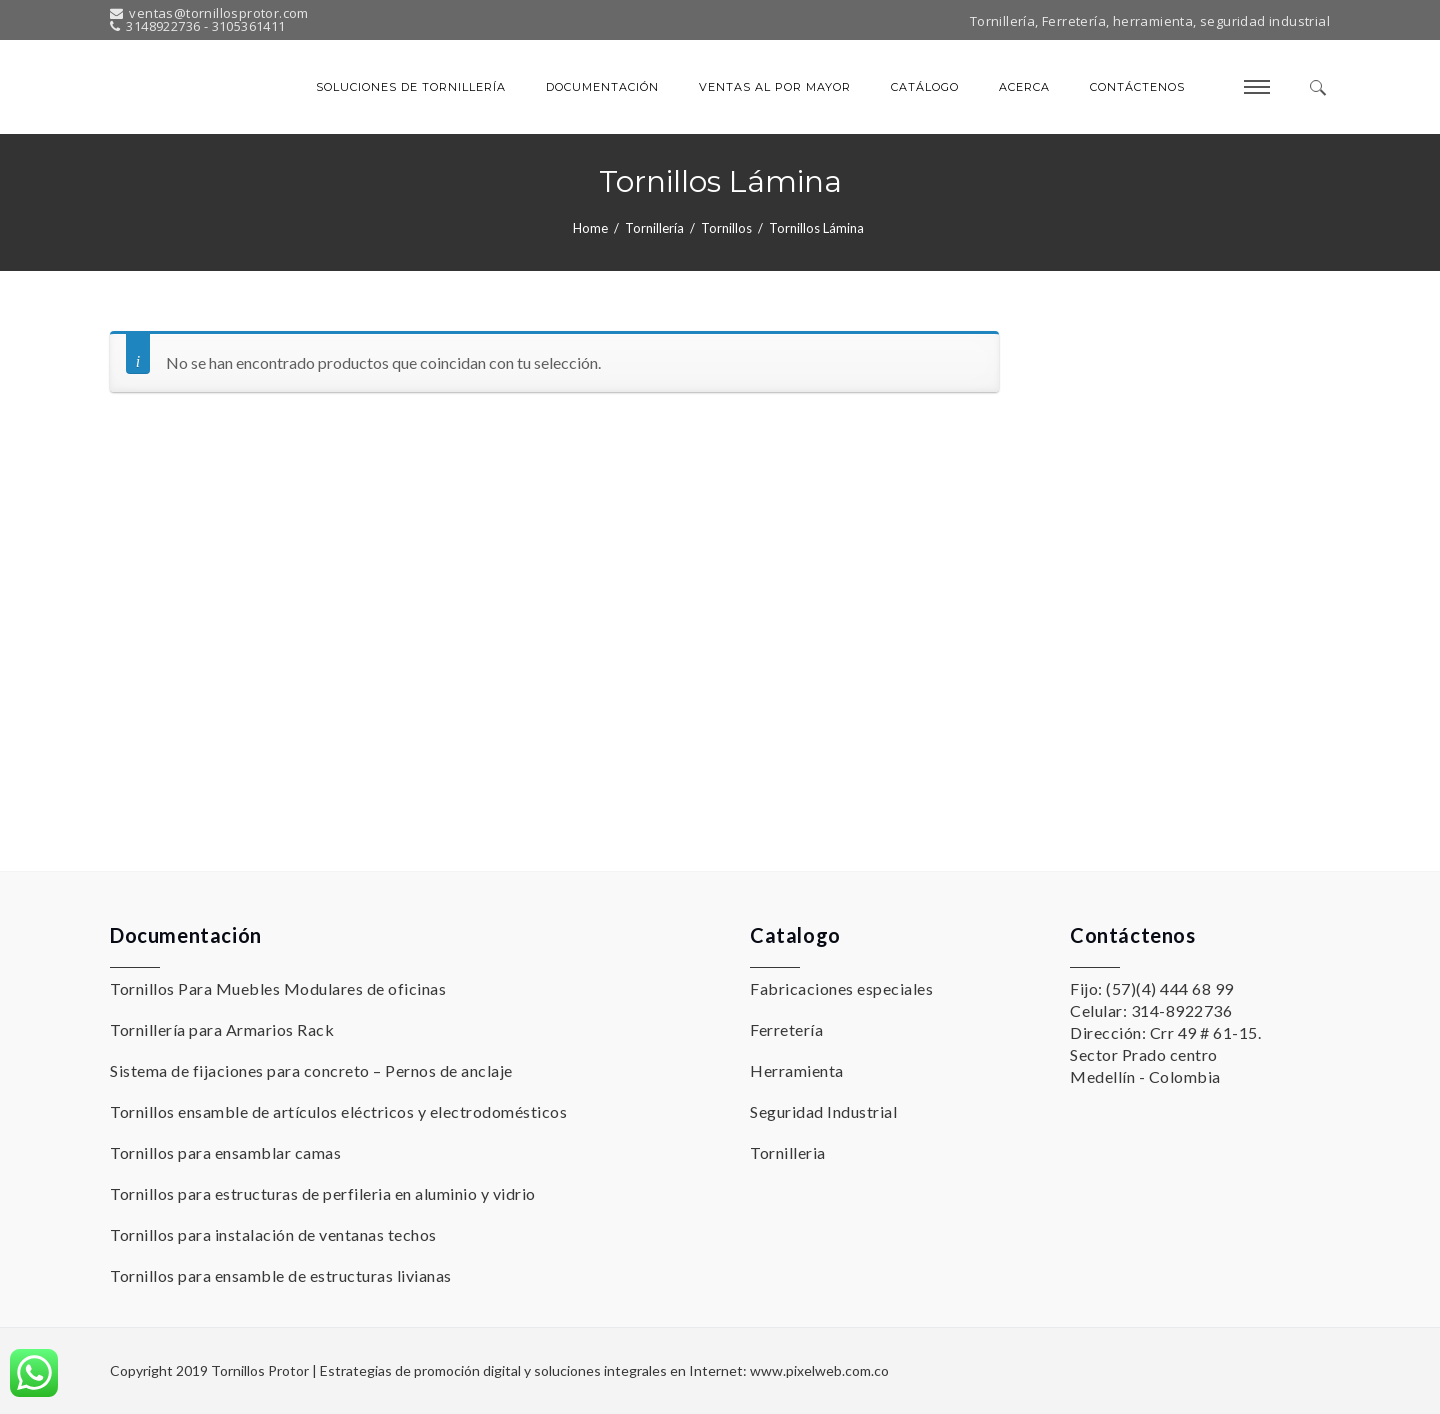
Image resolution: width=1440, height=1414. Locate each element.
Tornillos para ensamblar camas (225, 1152)
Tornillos (726, 228)
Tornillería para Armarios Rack (222, 1029)
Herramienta (797, 1070)
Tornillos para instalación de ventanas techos (273, 1234)
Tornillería (654, 228)
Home (590, 228)
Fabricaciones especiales (841, 988)
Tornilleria (788, 1152)
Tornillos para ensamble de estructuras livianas (281, 1275)
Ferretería (786, 1029)
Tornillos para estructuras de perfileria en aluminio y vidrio (323, 1193)
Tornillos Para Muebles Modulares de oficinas (278, 988)
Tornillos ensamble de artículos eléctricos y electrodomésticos (338, 1111)
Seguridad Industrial (823, 1111)
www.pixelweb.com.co (819, 1370)
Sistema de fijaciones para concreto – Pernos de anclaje (311, 1070)
